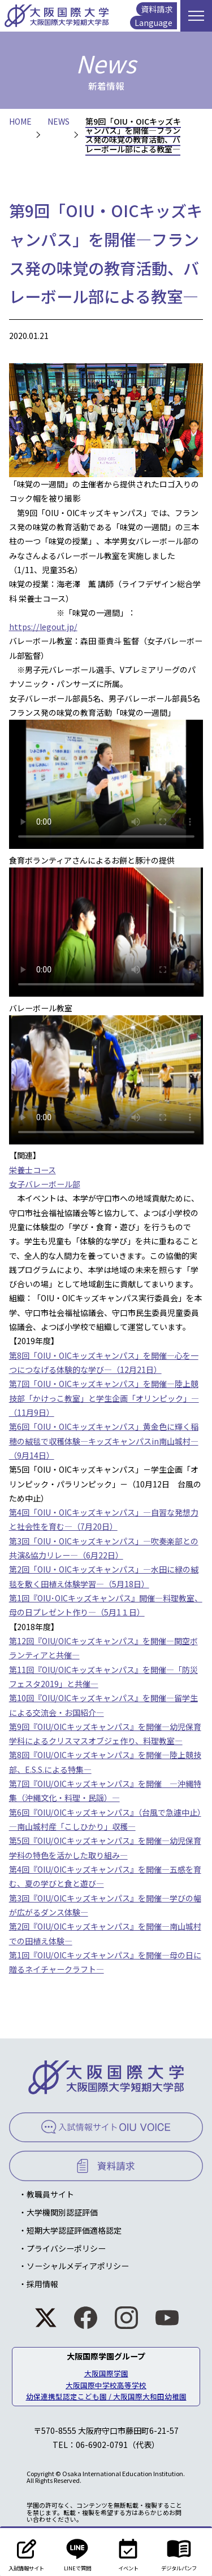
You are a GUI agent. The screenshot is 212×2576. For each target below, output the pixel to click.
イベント (128, 2552)
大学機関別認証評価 (62, 2212)
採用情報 (42, 2283)
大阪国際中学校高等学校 (106, 2385)
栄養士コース (32, 1169)
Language (153, 22)
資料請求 (156, 9)
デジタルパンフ (179, 2552)
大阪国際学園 (106, 2373)
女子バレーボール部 (44, 1184)
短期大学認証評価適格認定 (74, 2230)
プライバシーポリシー (66, 2248)
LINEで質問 (77, 2552)
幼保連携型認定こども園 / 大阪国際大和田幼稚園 (106, 2396)
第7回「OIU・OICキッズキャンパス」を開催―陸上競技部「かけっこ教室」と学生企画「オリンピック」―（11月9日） (104, 1398)
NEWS (58, 121)
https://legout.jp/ (43, 626)
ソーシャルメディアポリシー (78, 2265)
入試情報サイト (26, 2552)
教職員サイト (50, 2194)
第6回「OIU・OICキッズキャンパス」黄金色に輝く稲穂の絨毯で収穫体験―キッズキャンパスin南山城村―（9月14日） (103, 1441)
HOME (20, 121)
